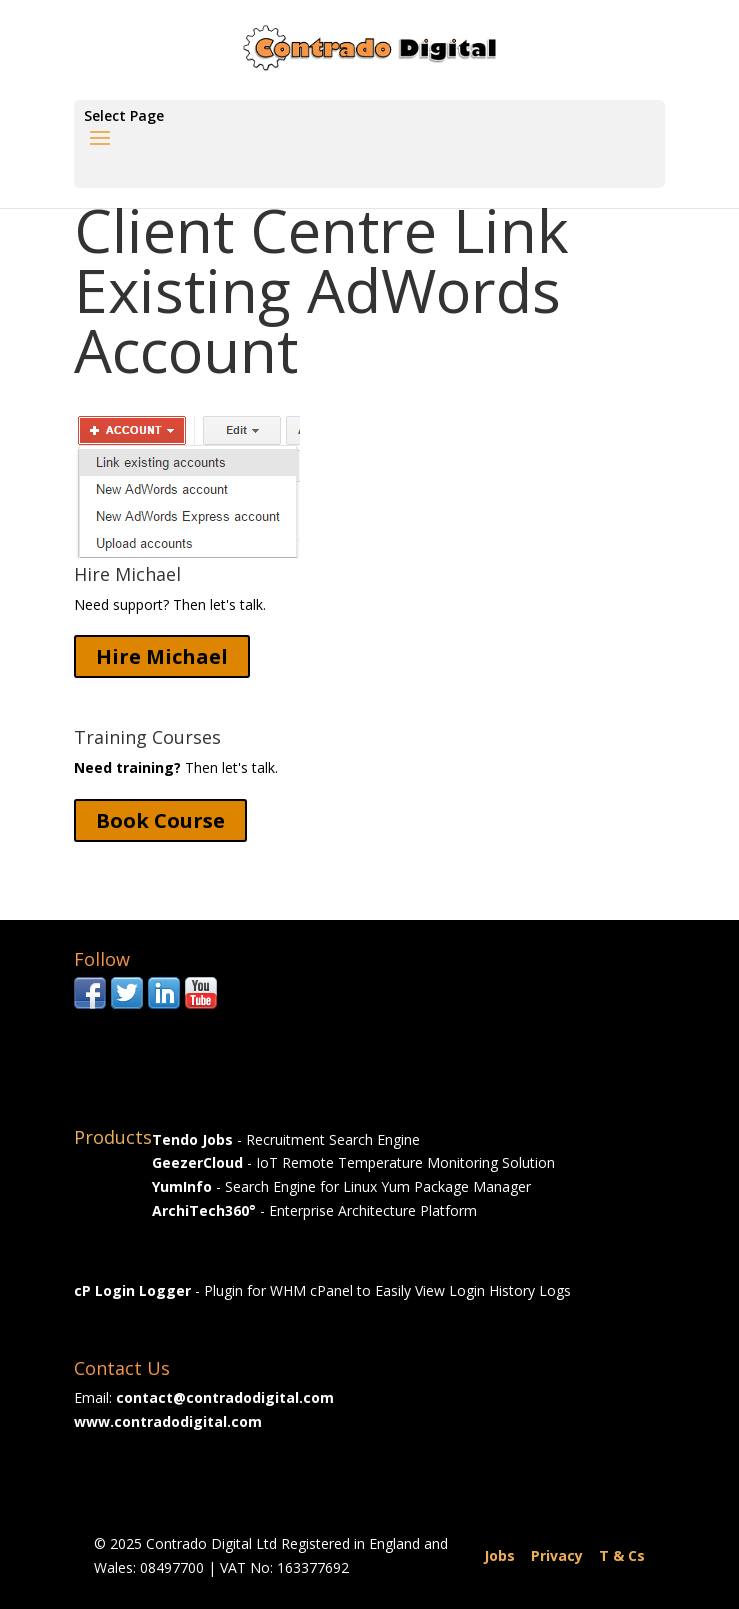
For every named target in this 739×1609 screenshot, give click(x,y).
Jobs (499, 1555)
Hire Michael (162, 656)
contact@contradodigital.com (225, 1397)
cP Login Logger (132, 1290)
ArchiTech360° (204, 1210)
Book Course (160, 820)
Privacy (557, 1555)
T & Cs (622, 1555)
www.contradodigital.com (168, 1421)
